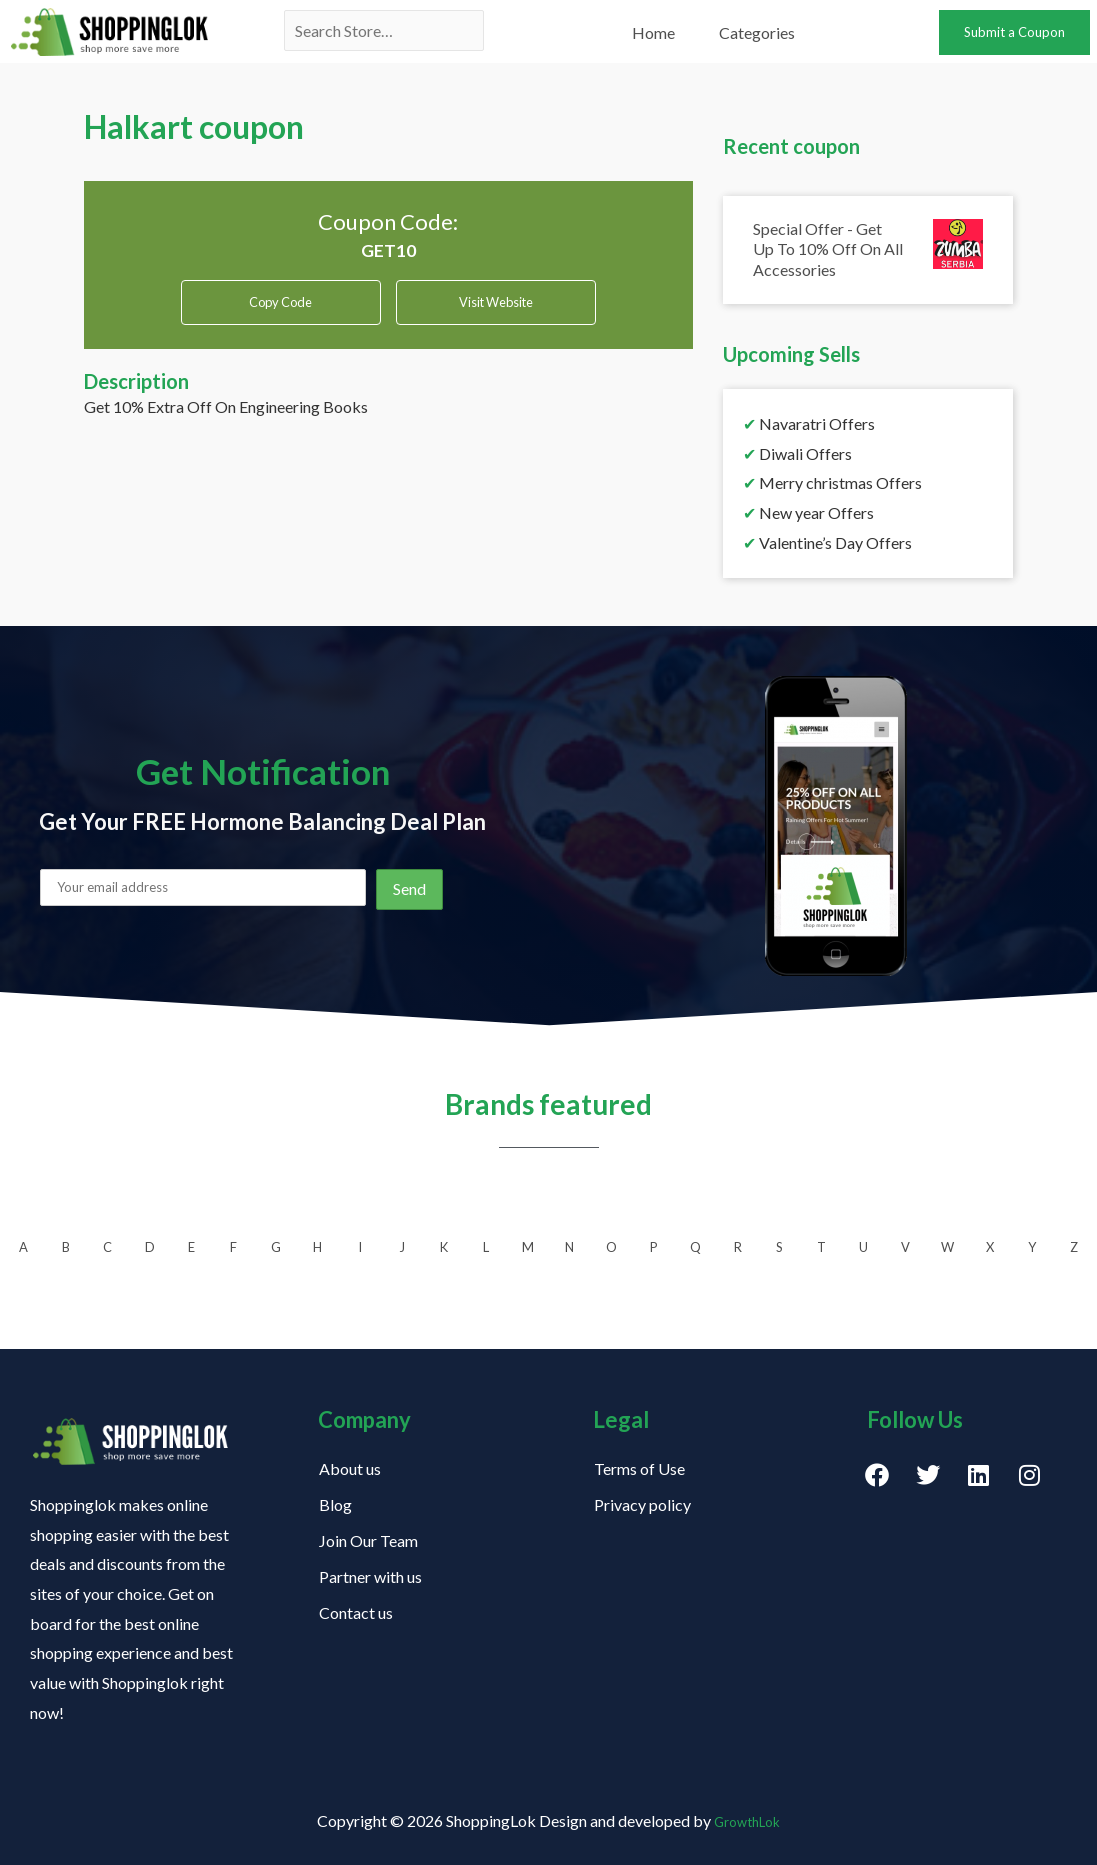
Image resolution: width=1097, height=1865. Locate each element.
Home (653, 32)
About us (350, 1468)
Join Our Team (368, 1540)
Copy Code (280, 302)
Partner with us (370, 1576)
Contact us (356, 1612)
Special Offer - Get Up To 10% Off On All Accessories (828, 249)
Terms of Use (639, 1468)
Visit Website (496, 309)
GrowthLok (747, 1820)
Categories (757, 32)
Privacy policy (642, 1504)
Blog (335, 1504)
